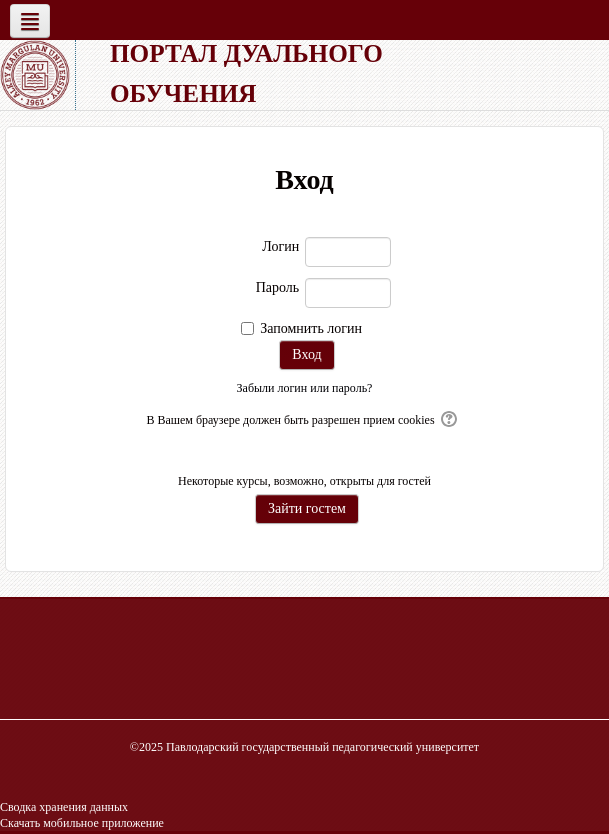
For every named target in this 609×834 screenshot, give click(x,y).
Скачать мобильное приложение (82, 823)
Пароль (278, 287)
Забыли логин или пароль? (305, 388)
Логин (280, 246)
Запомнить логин (311, 328)
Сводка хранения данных (64, 807)
